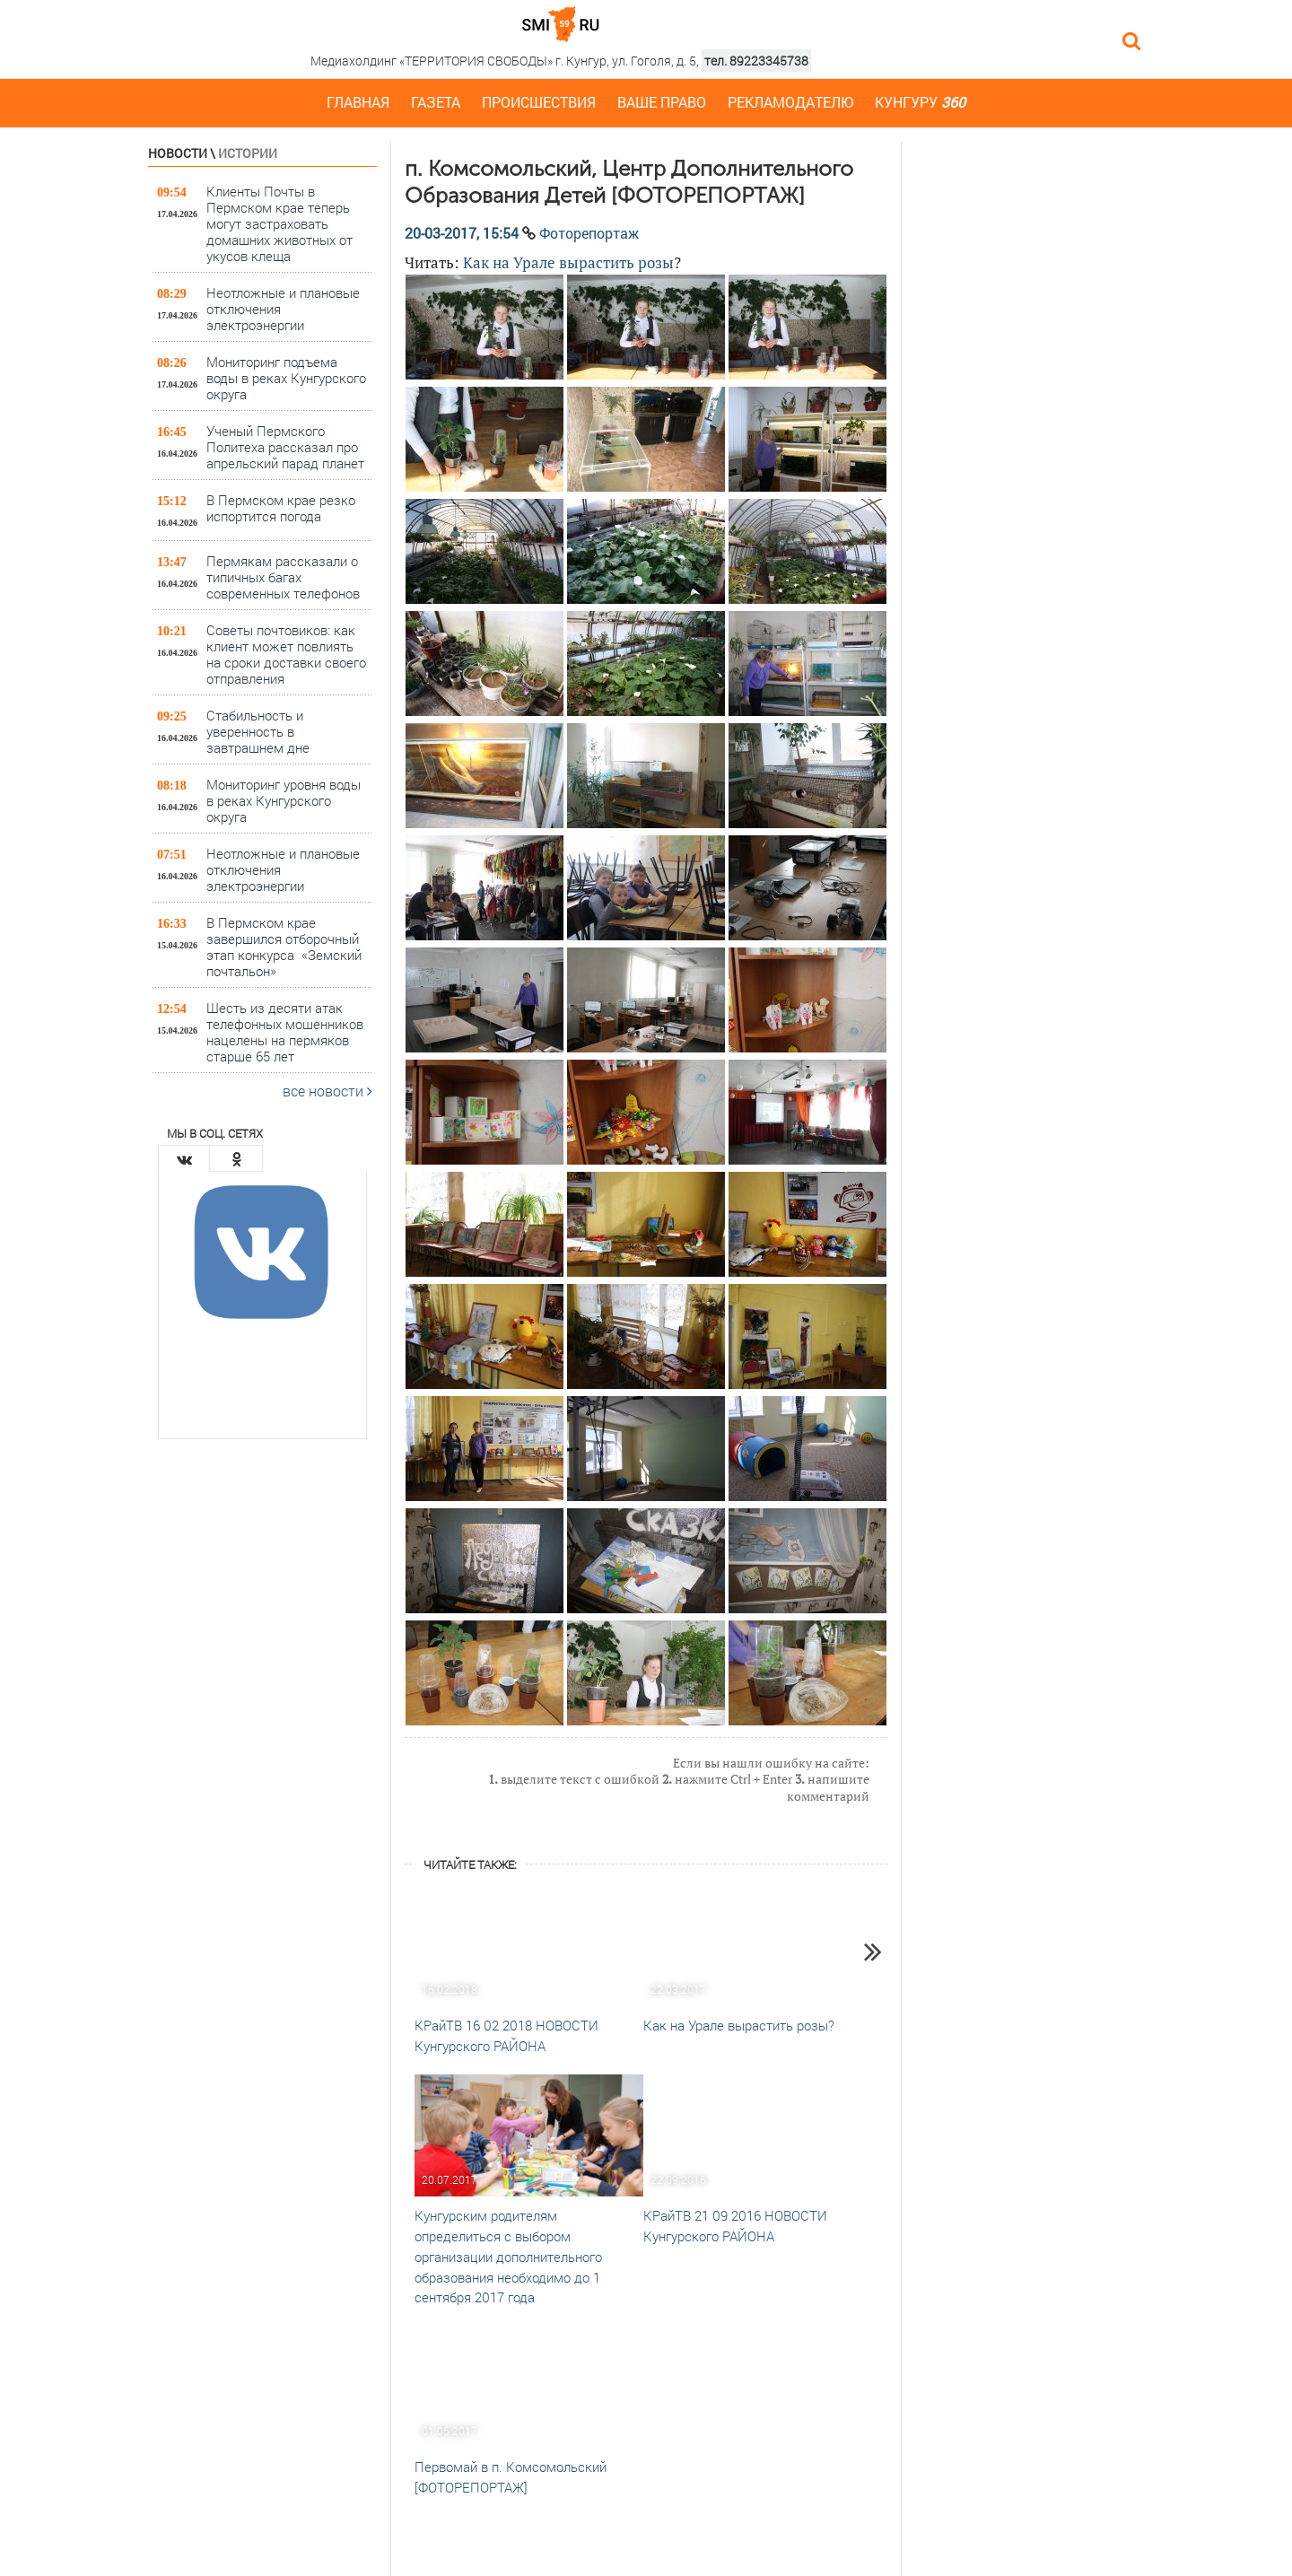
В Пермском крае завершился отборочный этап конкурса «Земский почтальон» (284, 946)
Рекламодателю (790, 101)
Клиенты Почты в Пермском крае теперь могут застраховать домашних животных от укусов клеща (279, 223)
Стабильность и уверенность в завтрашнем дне (261, 730)
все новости (327, 1090)
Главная (358, 101)
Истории (247, 153)
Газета (435, 101)
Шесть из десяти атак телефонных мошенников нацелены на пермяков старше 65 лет (284, 1031)
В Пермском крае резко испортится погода (280, 508)
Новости (177, 153)
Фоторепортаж (589, 232)
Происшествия (539, 101)
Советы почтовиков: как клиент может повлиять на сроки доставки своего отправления (286, 653)
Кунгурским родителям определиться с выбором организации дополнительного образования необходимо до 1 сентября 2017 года (508, 2256)
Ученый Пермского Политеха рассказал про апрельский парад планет (285, 446)
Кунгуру (920, 101)
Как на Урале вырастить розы (568, 262)
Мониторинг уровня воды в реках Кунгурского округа (283, 800)
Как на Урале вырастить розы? (738, 2025)
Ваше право (661, 101)
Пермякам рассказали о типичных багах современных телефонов (283, 576)
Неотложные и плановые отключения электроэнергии (283, 308)
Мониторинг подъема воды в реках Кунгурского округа (286, 377)
